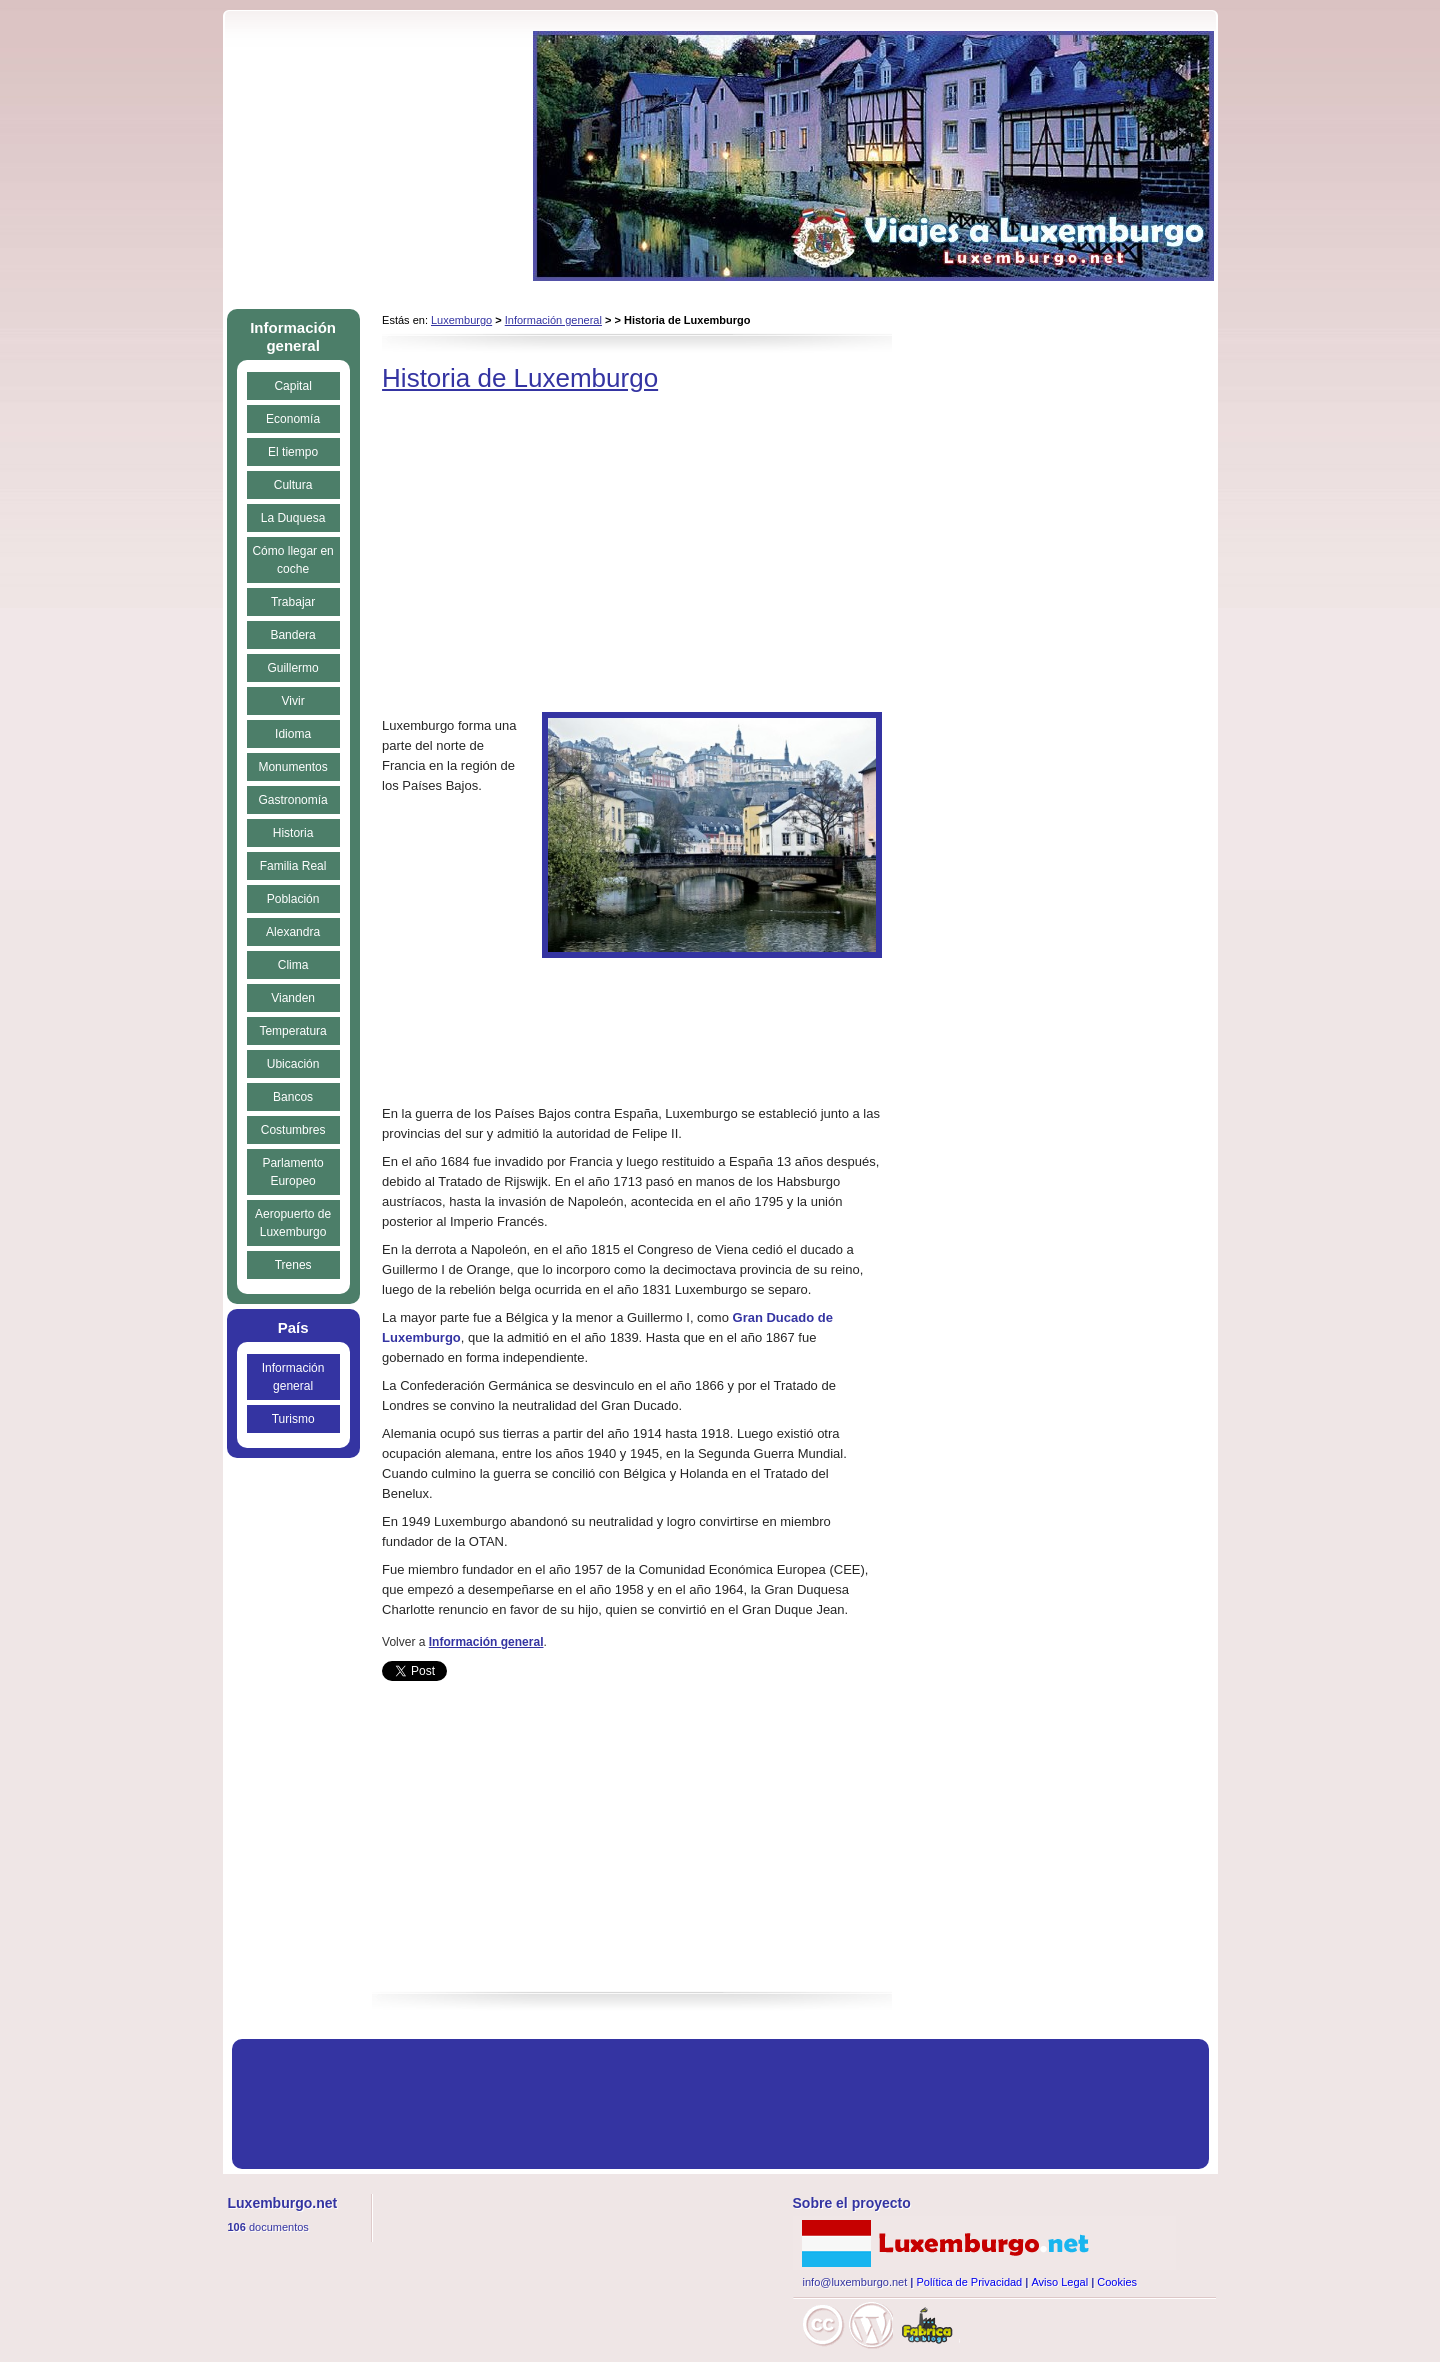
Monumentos (292, 767)
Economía (293, 419)
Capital (292, 386)
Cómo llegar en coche (292, 560)
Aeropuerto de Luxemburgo (293, 1223)
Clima (293, 965)
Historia (293, 833)
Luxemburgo (461, 320)
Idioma (293, 734)
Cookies (1117, 2282)
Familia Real (293, 866)
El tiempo (293, 452)
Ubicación (293, 1064)
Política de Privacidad (969, 2282)
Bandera (292, 635)
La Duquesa (293, 518)
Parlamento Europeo (292, 1172)
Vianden (293, 998)
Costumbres (293, 1130)
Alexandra (293, 932)
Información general (553, 320)
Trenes (293, 1265)
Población (293, 899)
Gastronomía (292, 800)
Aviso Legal (1059, 2282)
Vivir (293, 701)
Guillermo (292, 668)
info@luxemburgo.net (855, 2282)
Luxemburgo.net (984, 2243)
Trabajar (293, 602)
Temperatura (292, 1031)
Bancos (293, 1097)
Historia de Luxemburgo (520, 378)
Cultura (293, 485)
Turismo (293, 1419)
